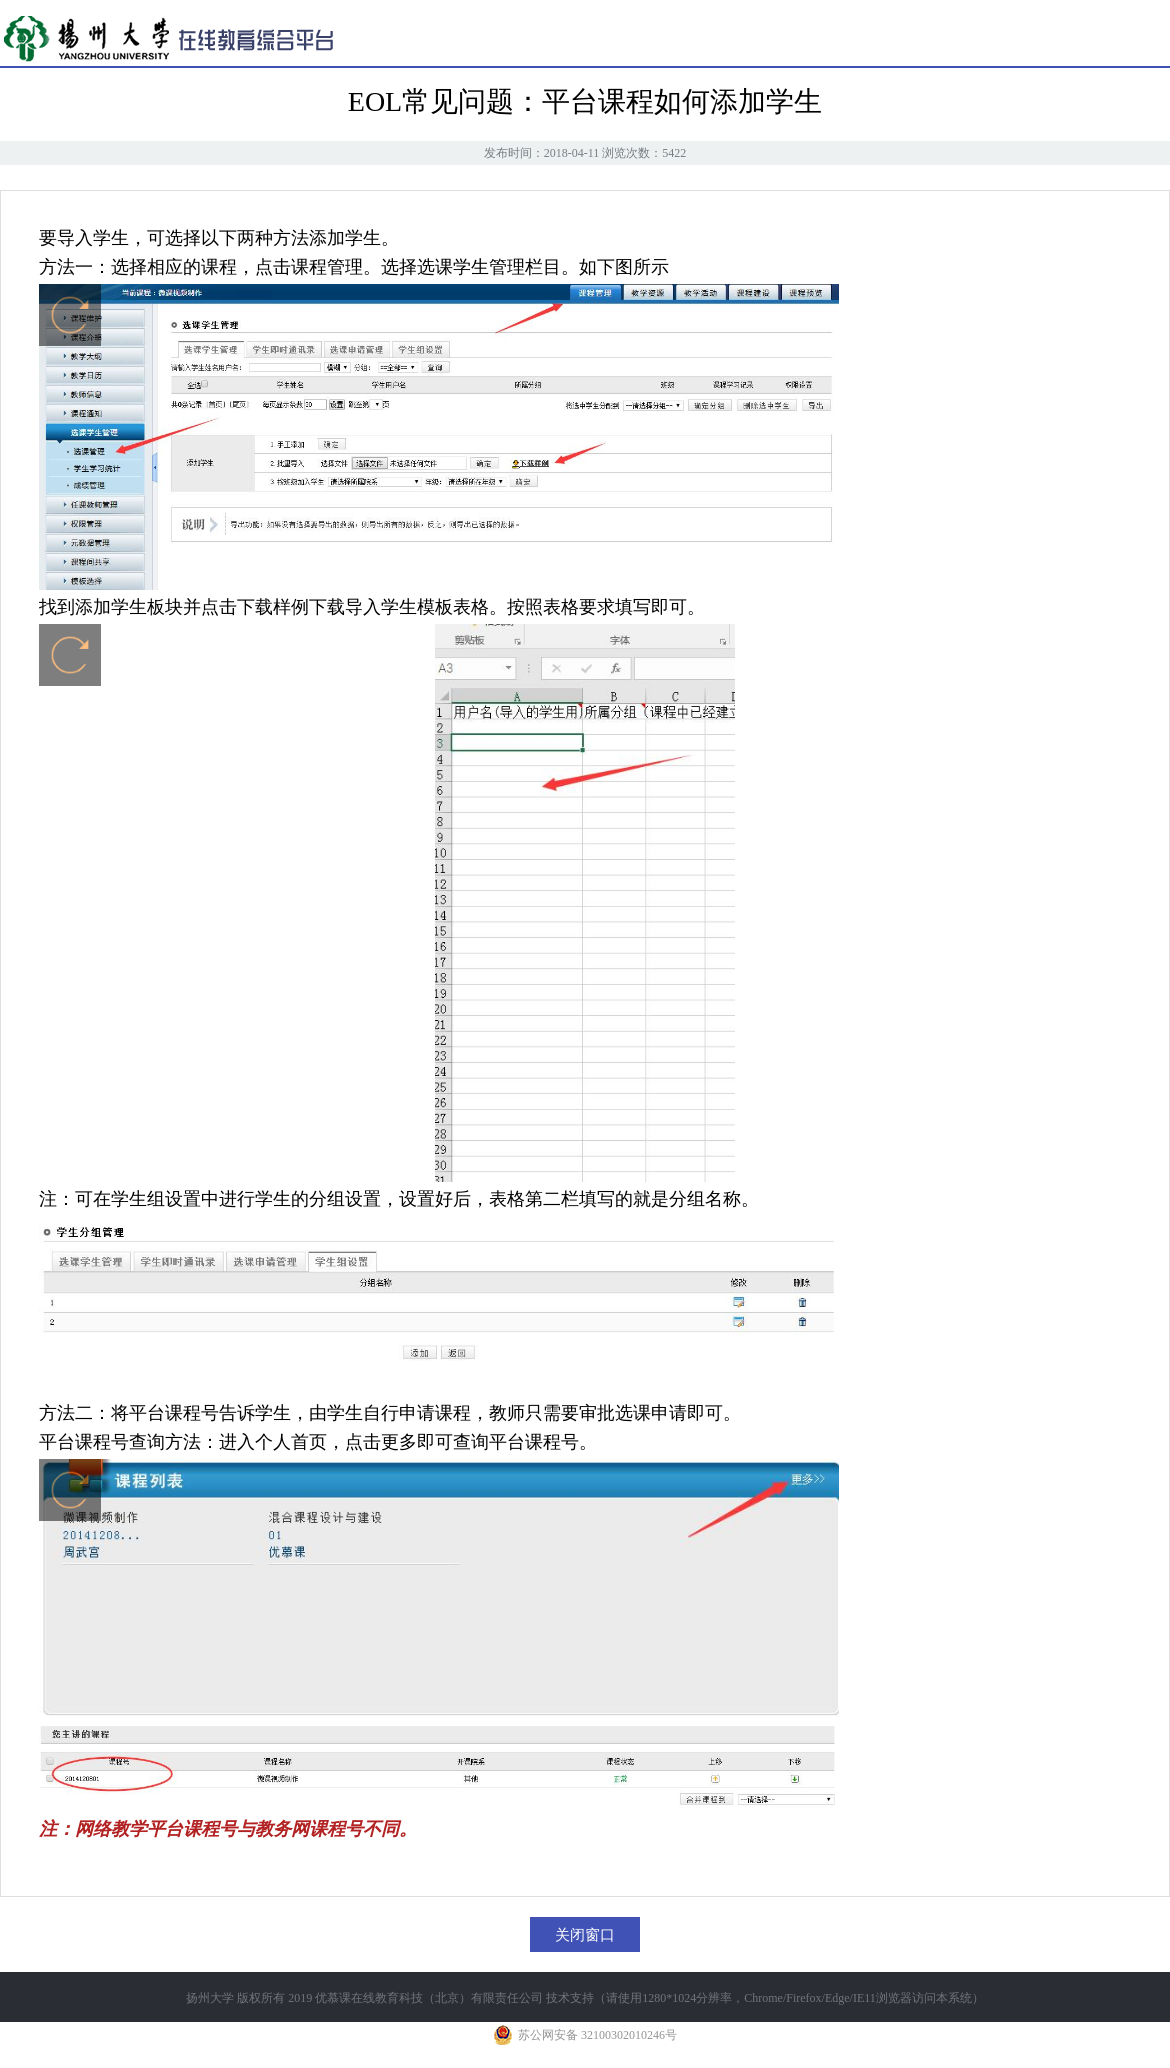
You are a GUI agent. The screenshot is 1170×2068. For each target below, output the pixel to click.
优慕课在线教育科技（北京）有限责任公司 (429, 1998)
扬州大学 (210, 1998)
